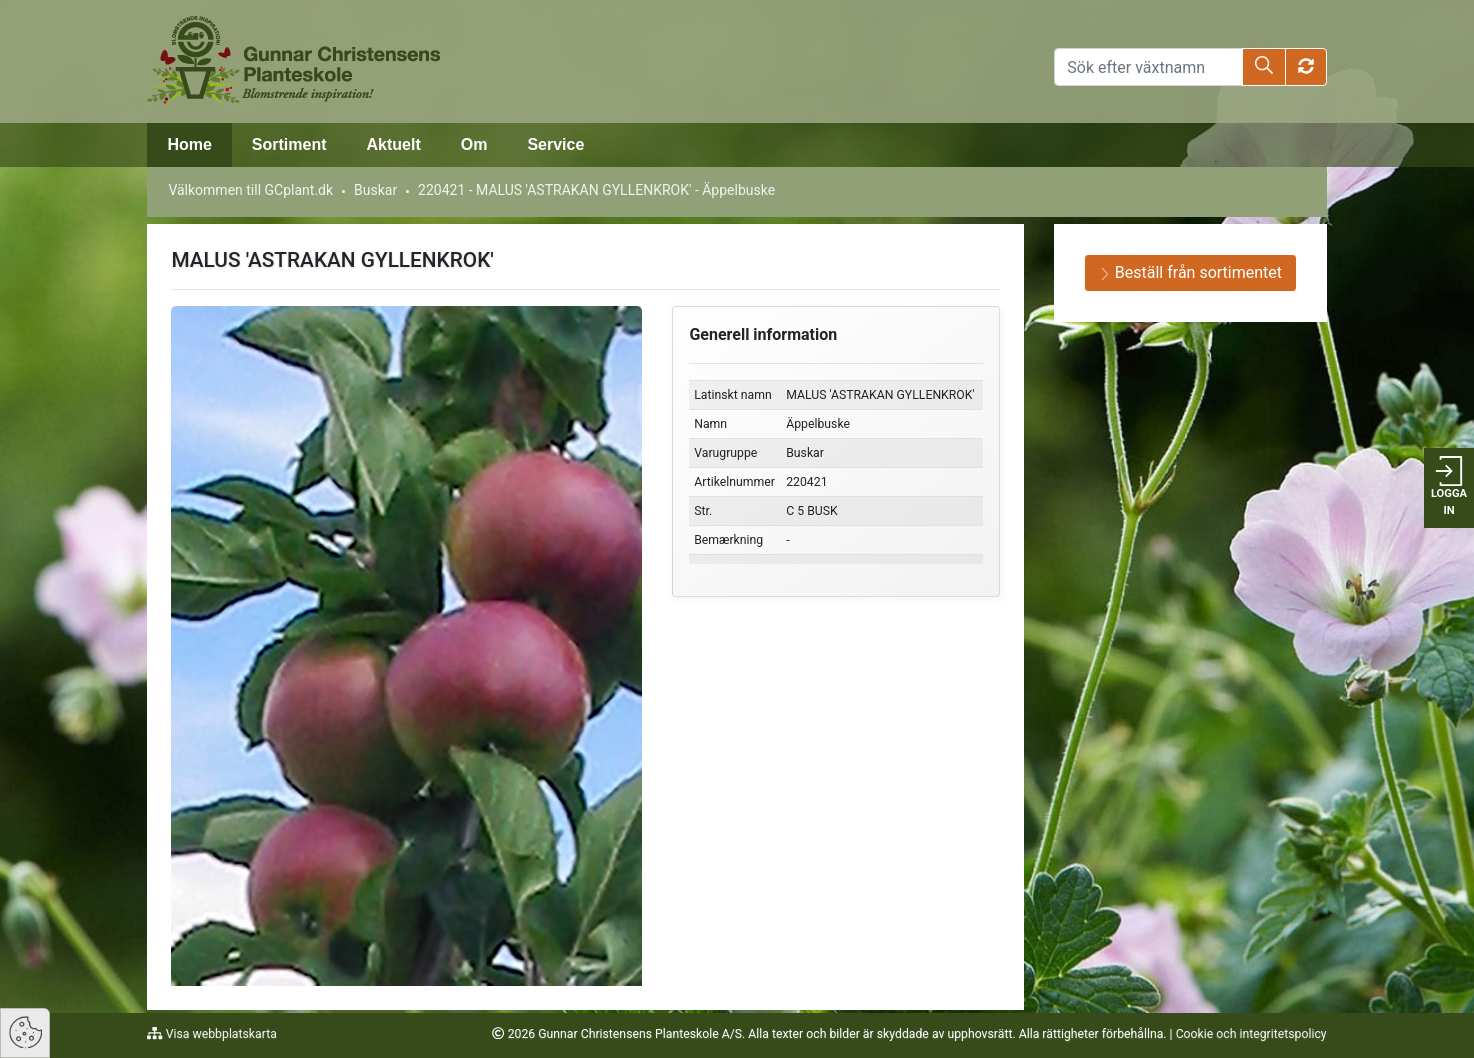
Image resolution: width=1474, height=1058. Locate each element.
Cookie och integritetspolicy (1251, 1034)
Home (189, 144)
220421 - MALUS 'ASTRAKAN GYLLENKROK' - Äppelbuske (596, 190)
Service (555, 144)
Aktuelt (394, 144)
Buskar (375, 190)
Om (474, 144)
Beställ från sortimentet (1190, 272)
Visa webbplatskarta (220, 1034)
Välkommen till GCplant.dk (250, 190)
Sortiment (289, 144)
